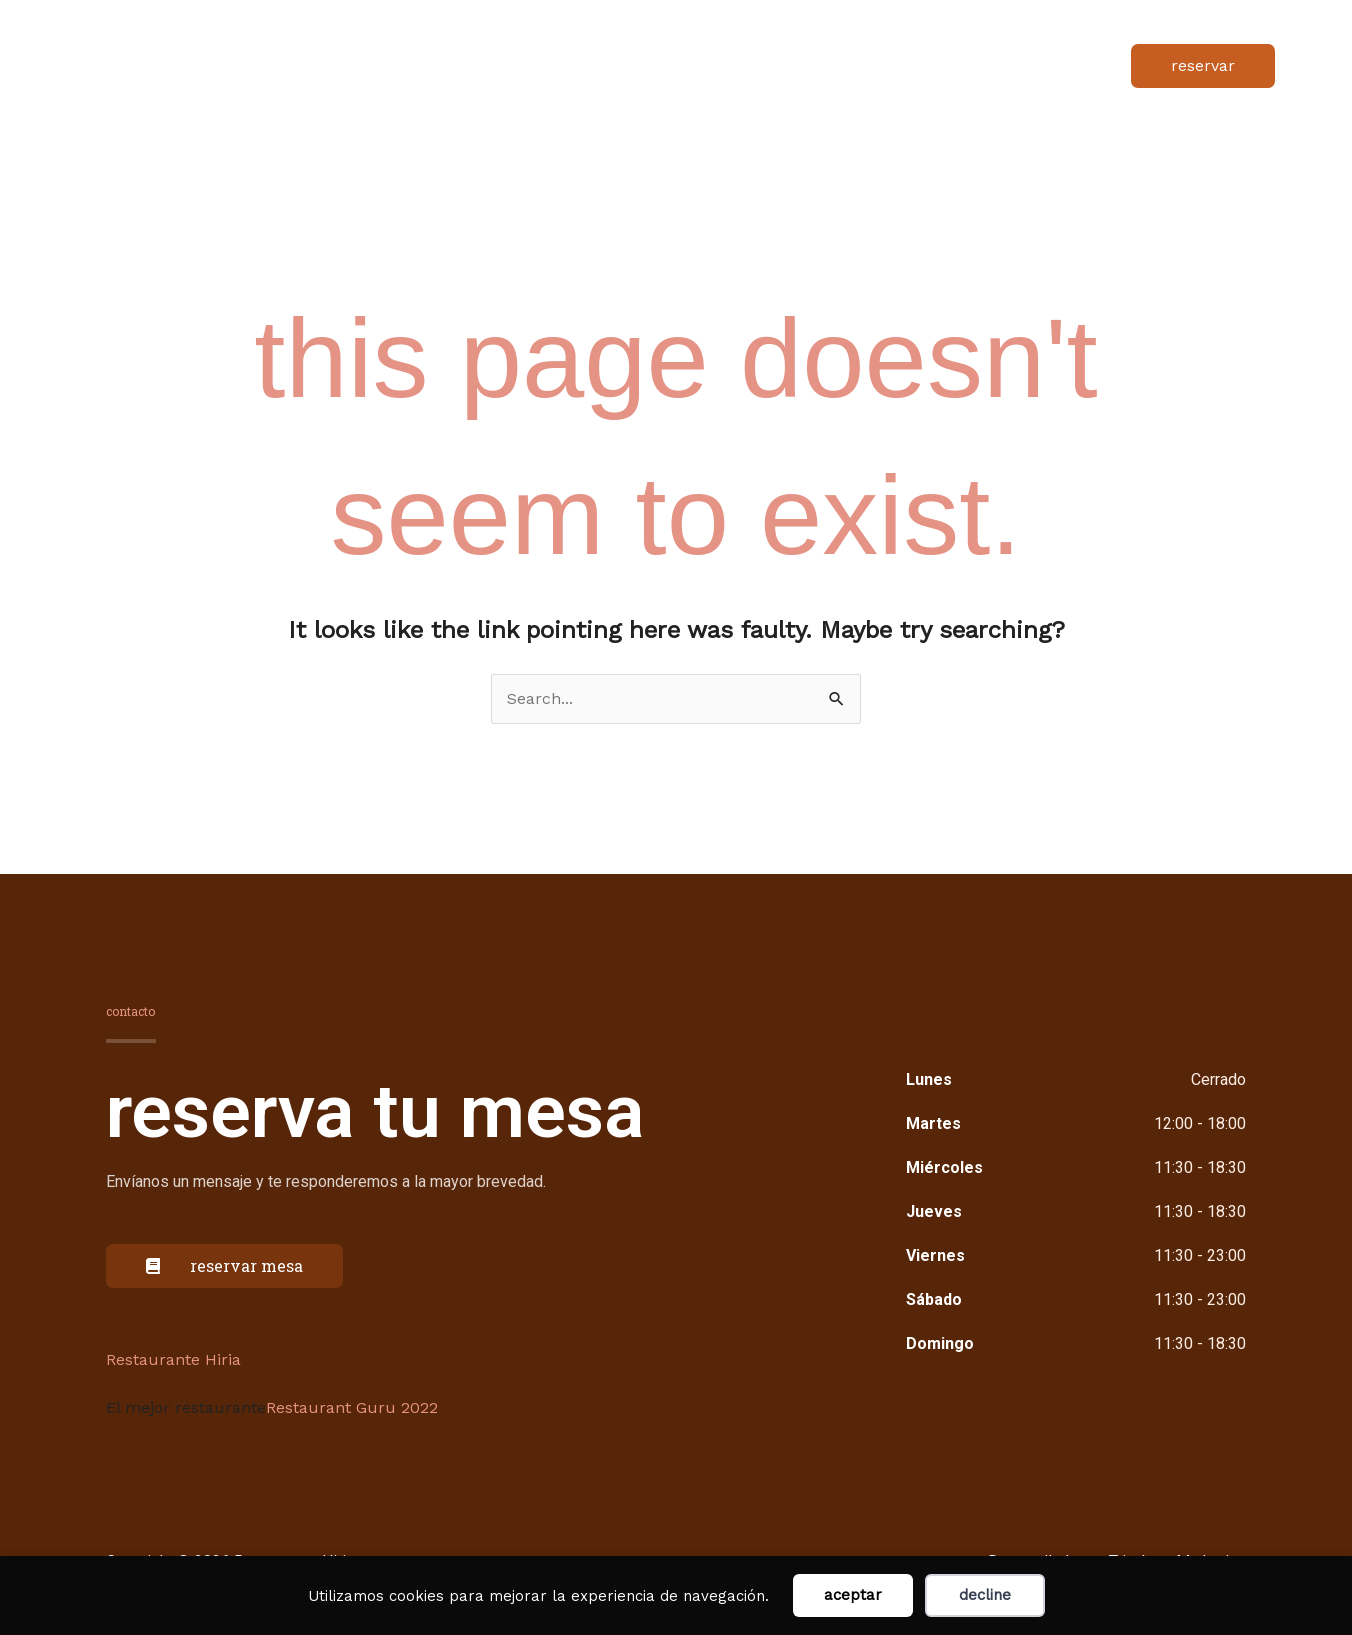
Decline (985, 1595)
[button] (1203, 71)
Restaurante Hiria (173, 1370)
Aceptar (853, 1595)
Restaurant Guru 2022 (352, 1418)
